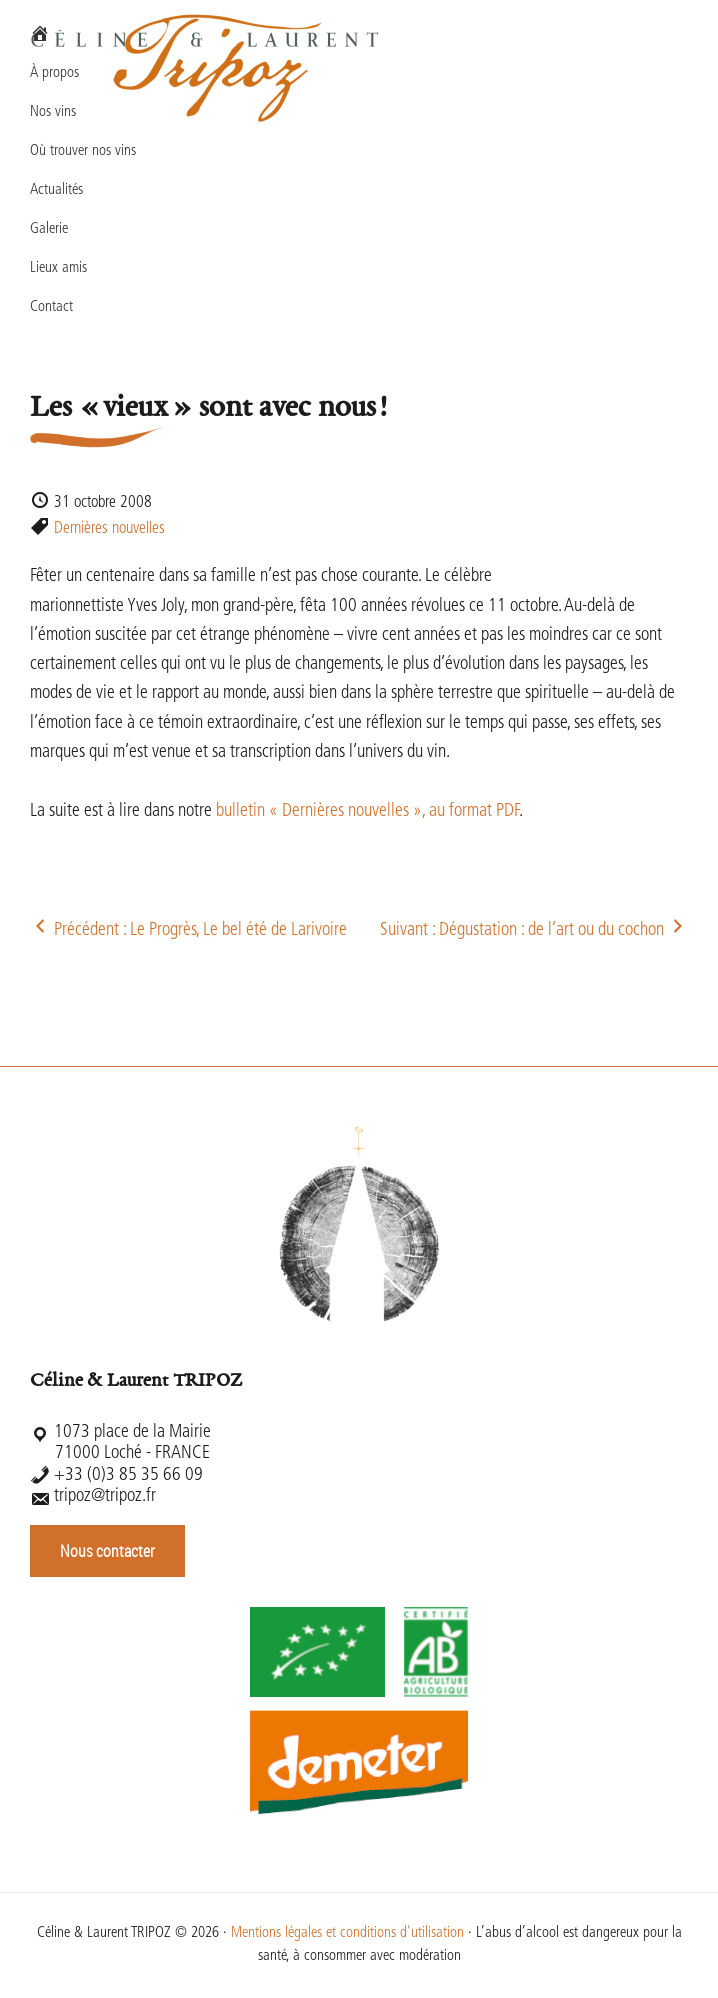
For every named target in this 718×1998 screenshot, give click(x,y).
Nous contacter (107, 1551)
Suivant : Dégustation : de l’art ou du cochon (534, 930)
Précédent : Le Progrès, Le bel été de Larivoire (188, 930)
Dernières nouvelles (109, 529)
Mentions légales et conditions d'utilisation (347, 1933)
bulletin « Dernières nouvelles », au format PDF (367, 811)
